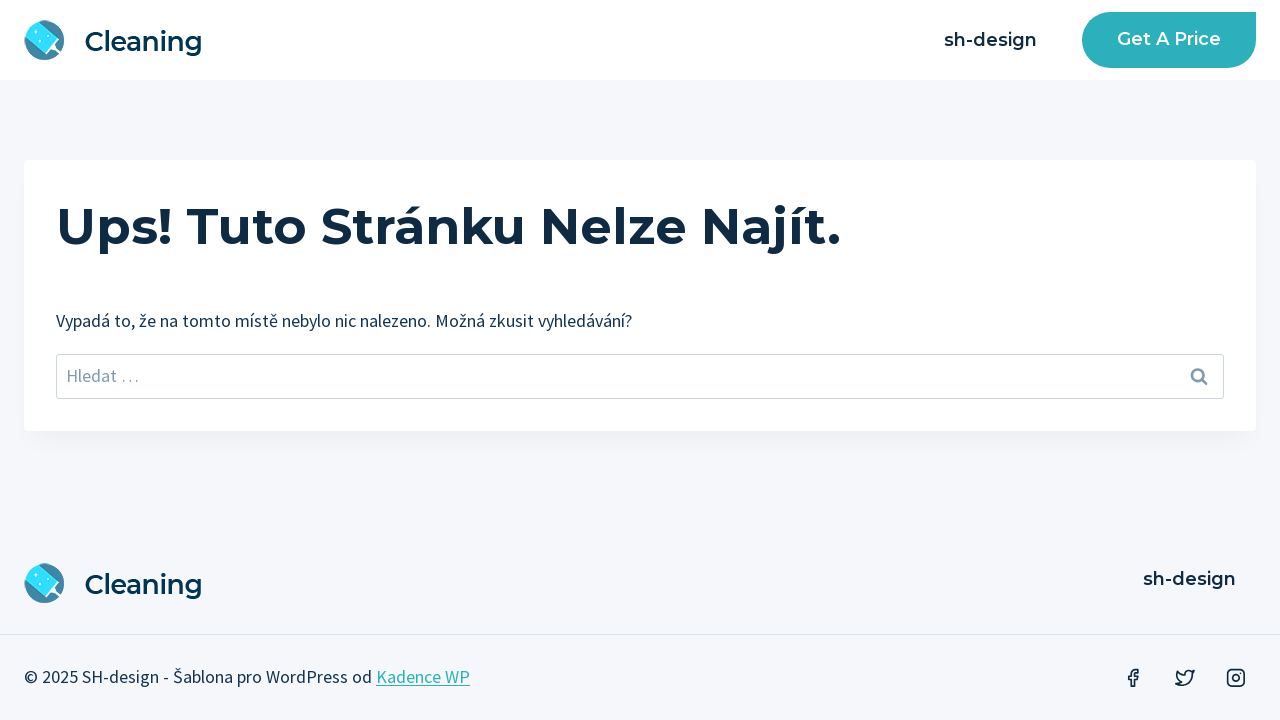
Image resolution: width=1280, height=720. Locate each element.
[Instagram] (1236, 678)
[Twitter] (1185, 678)
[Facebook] (1133, 678)
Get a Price (1169, 39)
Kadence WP (423, 676)
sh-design (990, 40)
